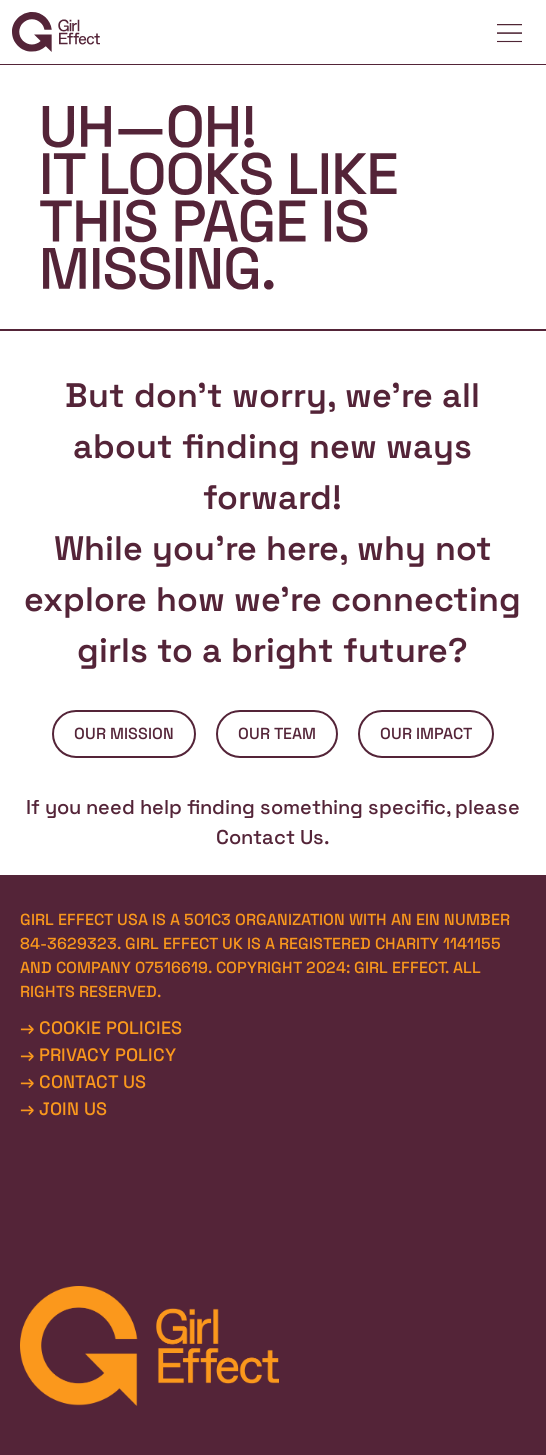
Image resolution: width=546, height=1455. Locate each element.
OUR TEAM (277, 733)
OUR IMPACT (426, 733)
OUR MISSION (124, 733)
